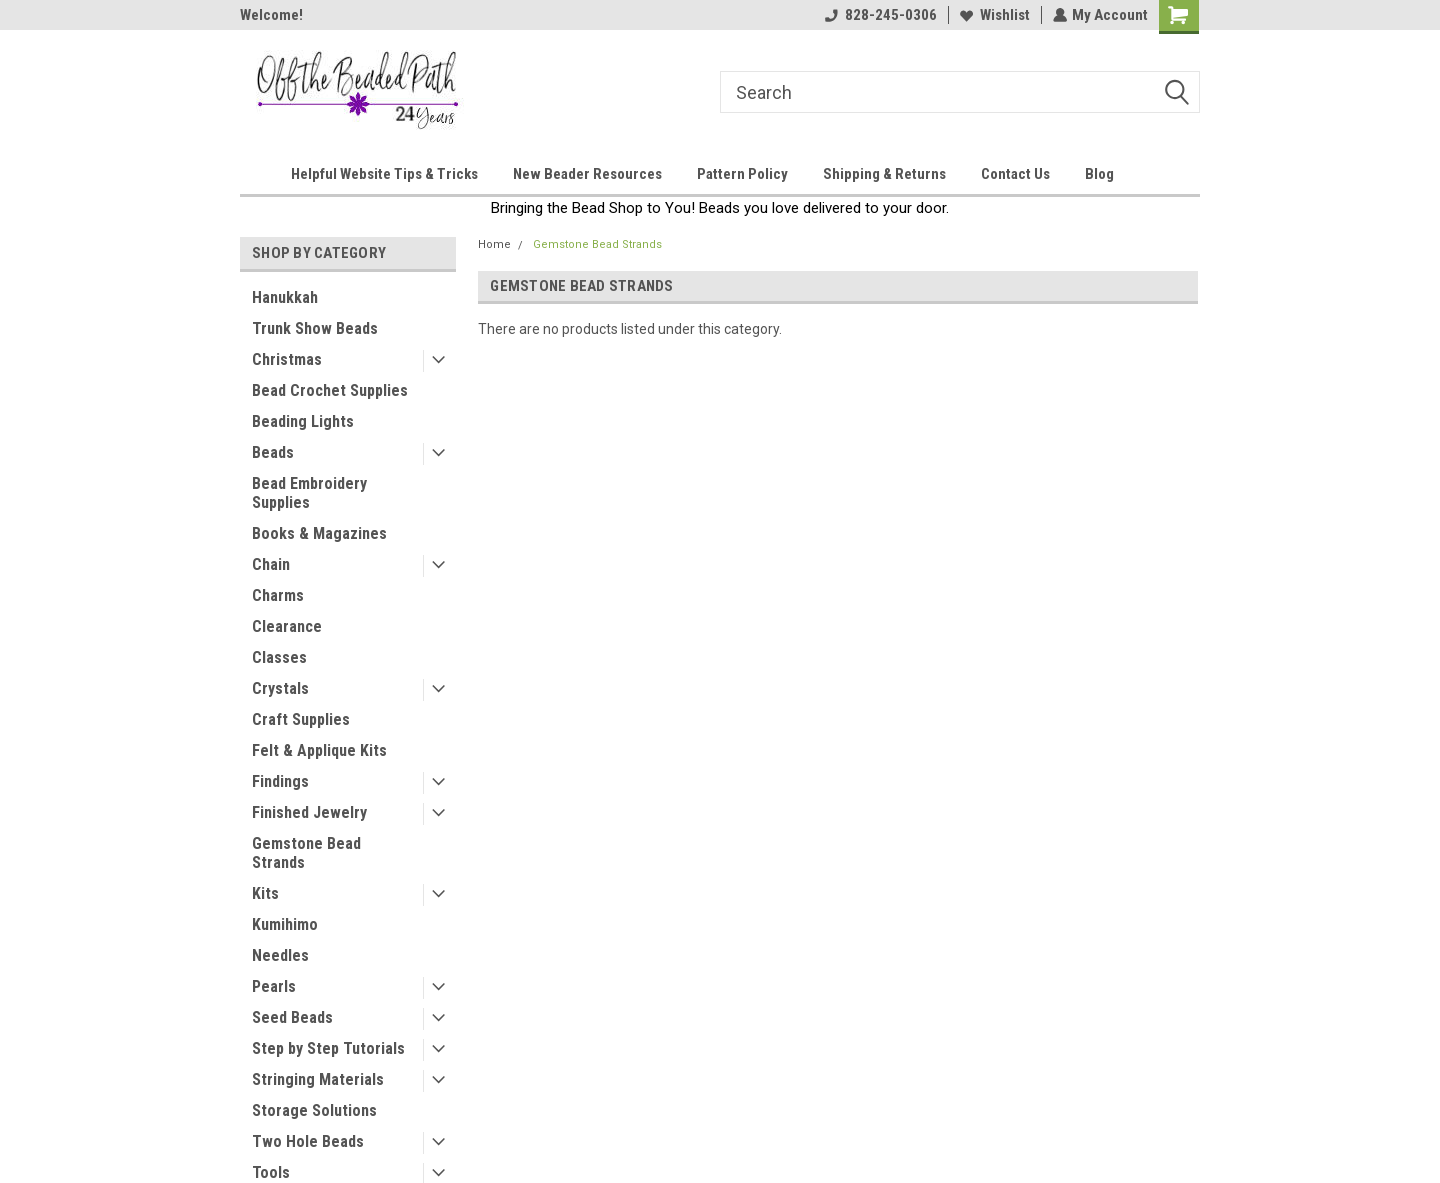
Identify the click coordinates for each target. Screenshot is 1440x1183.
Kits (265, 893)
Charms (278, 595)
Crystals (280, 688)
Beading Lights (303, 421)
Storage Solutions (314, 1110)
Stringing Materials (318, 1079)
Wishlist (994, 15)
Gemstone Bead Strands (306, 853)
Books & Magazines (319, 533)
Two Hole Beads (308, 1141)
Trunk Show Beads (315, 328)
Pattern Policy (742, 174)
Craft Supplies (301, 719)
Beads (273, 452)
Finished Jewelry (309, 812)
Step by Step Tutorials (328, 1048)
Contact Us (1015, 174)
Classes (279, 657)
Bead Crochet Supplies (330, 390)
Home (494, 244)
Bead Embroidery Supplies (309, 493)
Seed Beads (292, 1017)
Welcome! (271, 15)
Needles (280, 955)
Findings (280, 781)
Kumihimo (285, 924)
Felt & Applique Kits (319, 750)
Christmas (287, 359)
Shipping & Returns (884, 174)
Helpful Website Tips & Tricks (384, 174)
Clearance (287, 626)
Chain (271, 564)
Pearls (274, 986)
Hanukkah (285, 297)
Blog (1099, 174)
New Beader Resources (587, 174)
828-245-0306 (880, 15)
